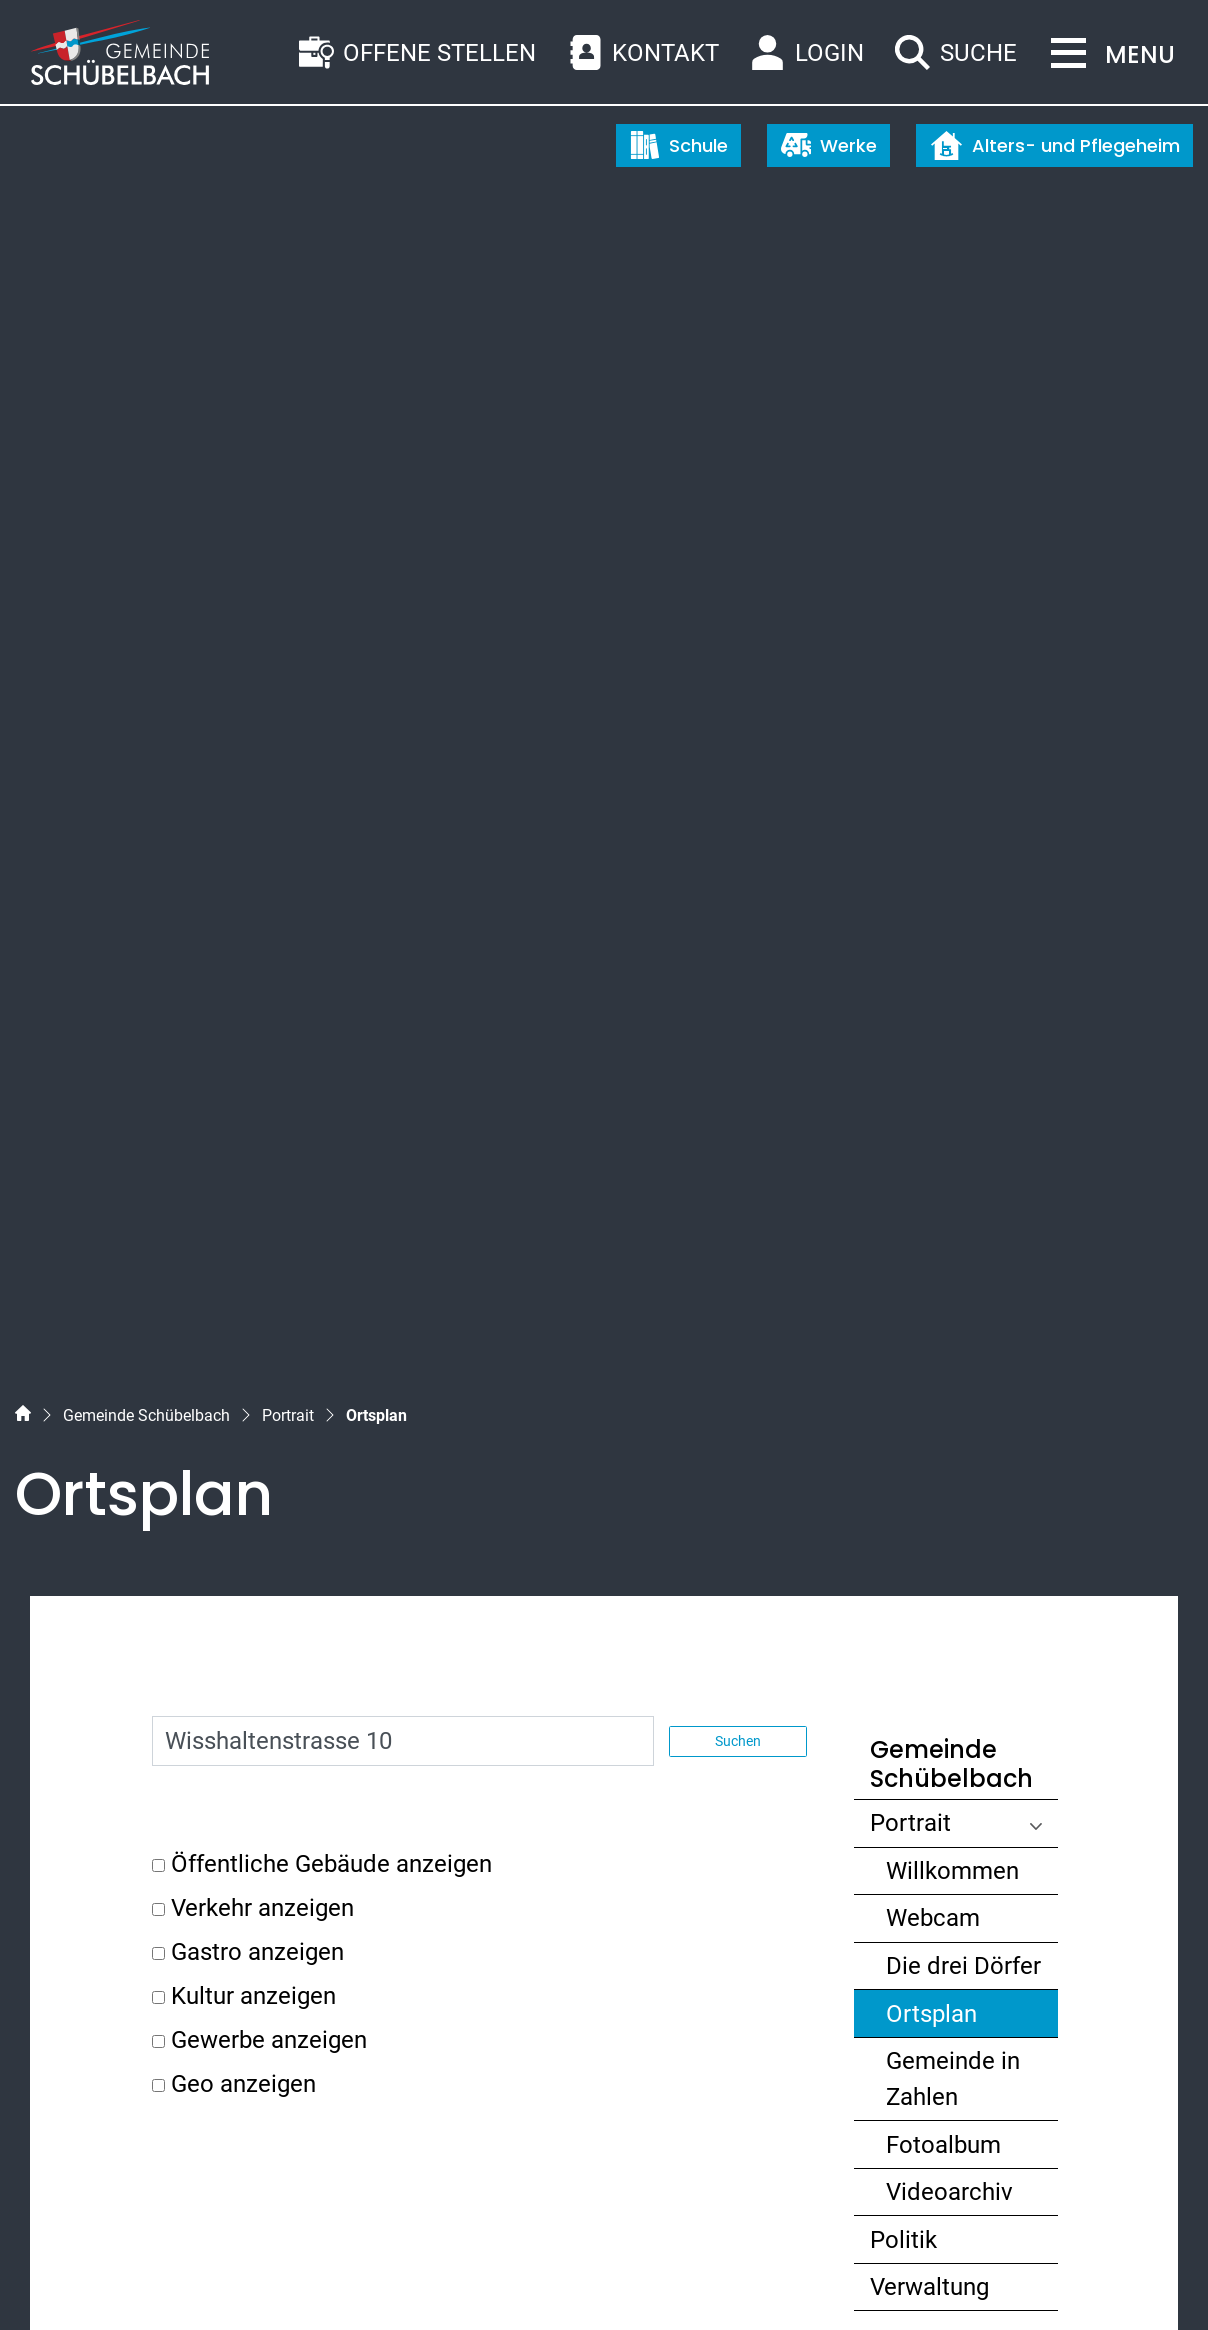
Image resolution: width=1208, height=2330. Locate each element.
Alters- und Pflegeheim (1055, 145)
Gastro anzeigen (257, 1034)
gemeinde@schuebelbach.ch (214, 2000)
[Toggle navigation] (1107, 55)
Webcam (933, 1000)
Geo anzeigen (243, 1166)
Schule (679, 145)
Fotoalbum (943, 1226)
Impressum (327, 2278)
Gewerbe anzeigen (269, 1122)
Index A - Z (136, 2278)
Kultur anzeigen (253, 1078)
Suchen (738, 822)
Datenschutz (229, 2278)
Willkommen (952, 953)
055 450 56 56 (134, 1964)
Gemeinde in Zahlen (953, 1161)
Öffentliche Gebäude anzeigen (331, 946)
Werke (829, 145)
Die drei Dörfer (963, 1048)
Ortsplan (962, 1099)
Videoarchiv (949, 1274)
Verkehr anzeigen (262, 990)
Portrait (910, 905)
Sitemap (55, 2278)
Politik (903, 1322)
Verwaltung (929, 1369)
